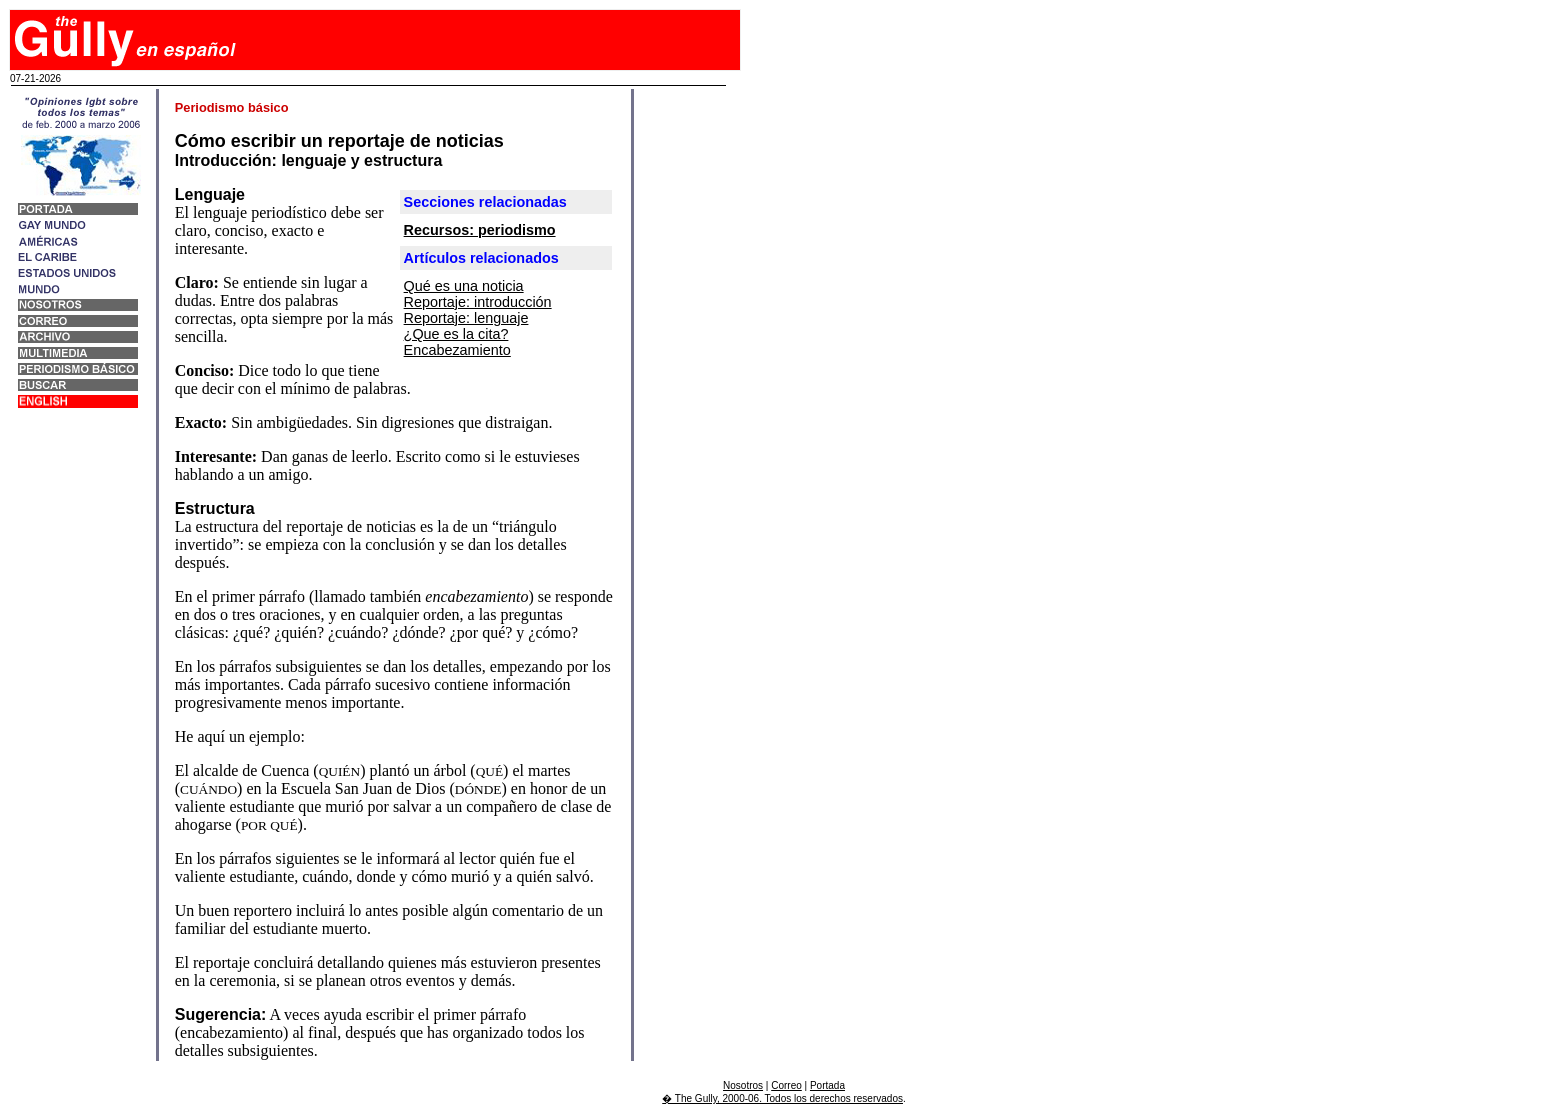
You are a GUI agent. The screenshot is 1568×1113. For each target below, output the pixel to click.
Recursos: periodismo (480, 230)
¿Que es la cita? (456, 334)
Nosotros (743, 1085)
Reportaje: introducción (478, 302)
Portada (827, 1085)
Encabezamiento (457, 350)
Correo (786, 1085)
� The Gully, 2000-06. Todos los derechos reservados (782, 1098)
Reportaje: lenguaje (466, 318)
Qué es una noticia (464, 286)
